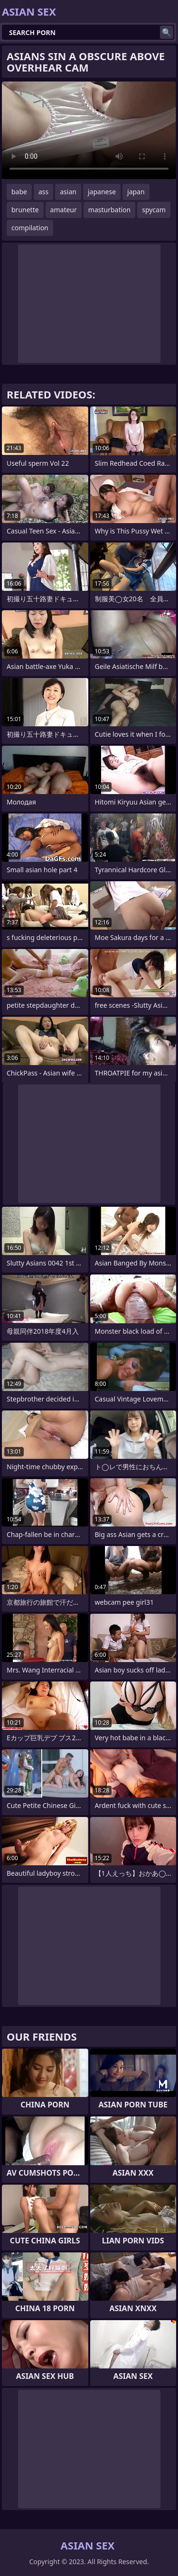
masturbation (109, 209)
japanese (102, 191)
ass (43, 191)
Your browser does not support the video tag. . (89, 130)
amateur (63, 209)
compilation (29, 227)
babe (19, 191)
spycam (154, 209)
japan (136, 191)
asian (68, 191)
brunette (25, 209)
